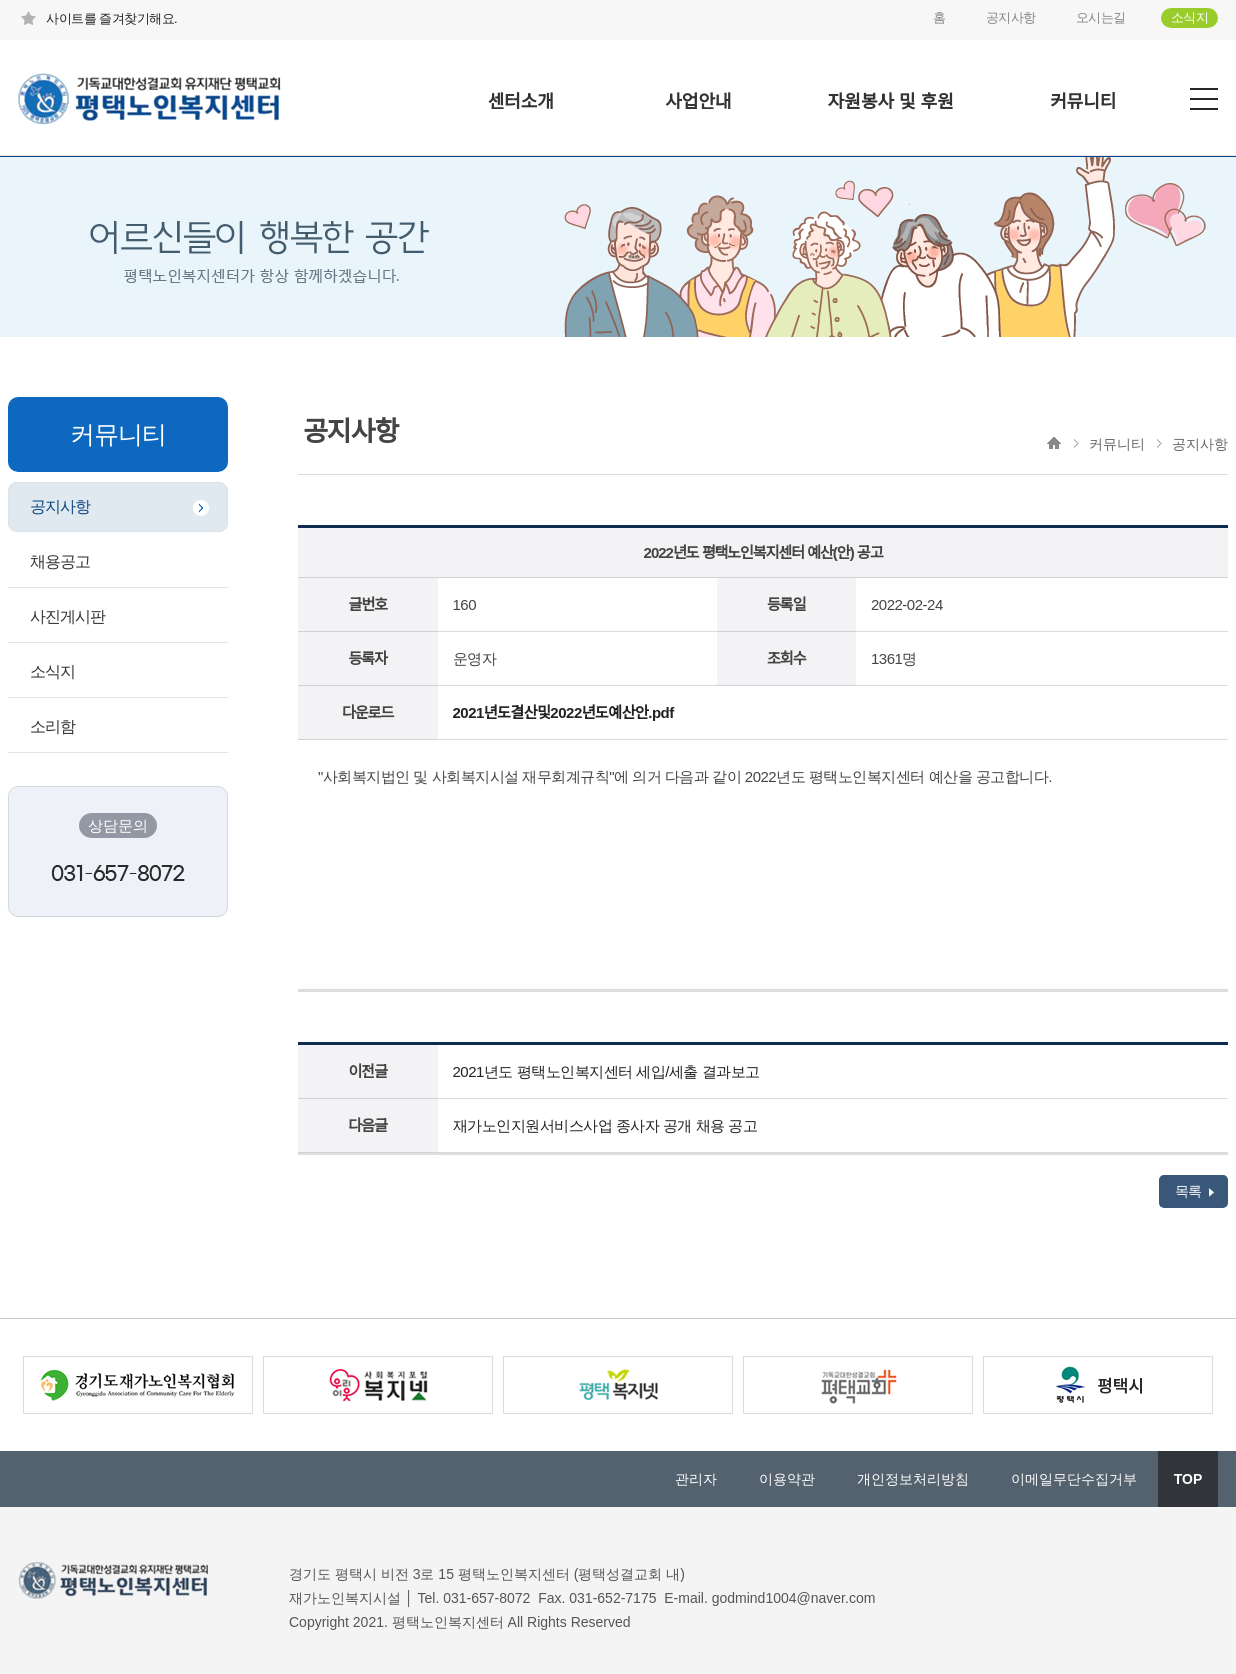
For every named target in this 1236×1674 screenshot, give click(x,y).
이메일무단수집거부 (1074, 1479)
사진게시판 (67, 616)
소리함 (52, 726)
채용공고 (60, 561)
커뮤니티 (1083, 102)
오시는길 (1101, 17)
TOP (1188, 1479)
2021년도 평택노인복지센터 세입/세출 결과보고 (606, 1071)
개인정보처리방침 (913, 1479)
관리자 (696, 1479)
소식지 (1190, 17)
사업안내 (698, 102)
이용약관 (787, 1479)
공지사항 (1011, 17)
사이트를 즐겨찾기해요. (97, 18)
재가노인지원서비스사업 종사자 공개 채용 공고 (605, 1125)
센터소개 (521, 102)
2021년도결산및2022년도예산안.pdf (563, 712)
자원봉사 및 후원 (891, 102)
